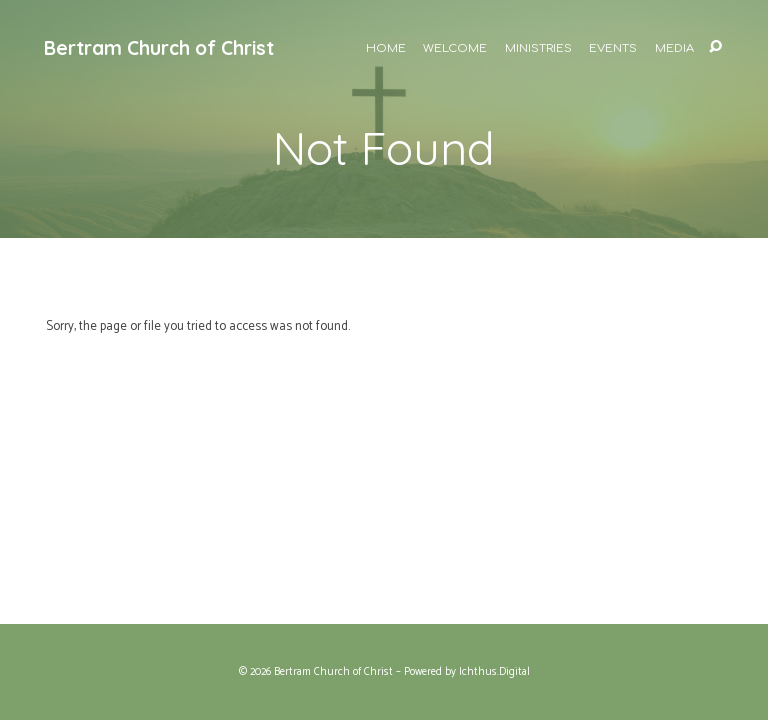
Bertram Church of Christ (159, 48)
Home (386, 49)
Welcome (455, 49)
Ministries (538, 49)
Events (613, 49)
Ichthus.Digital (494, 672)
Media (674, 49)
